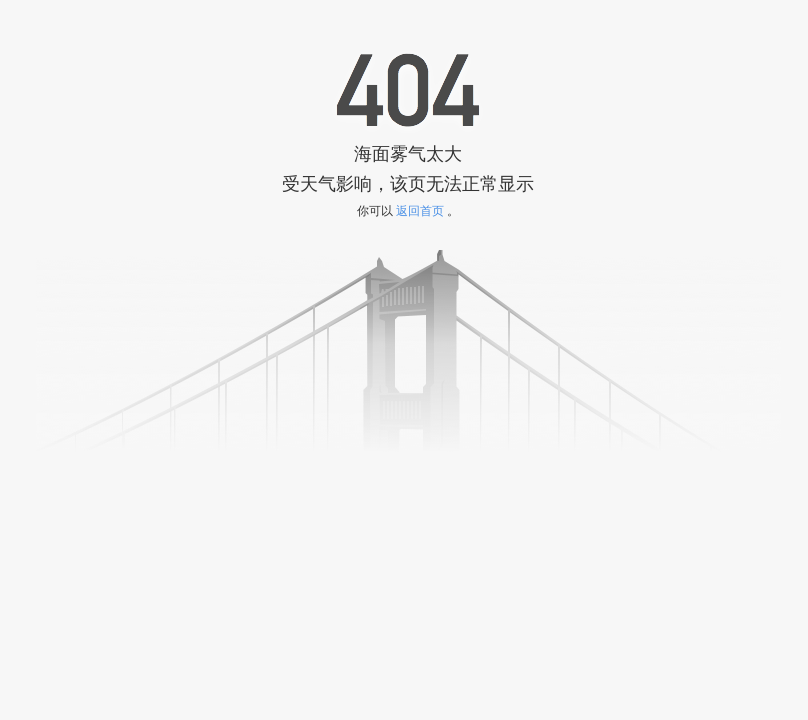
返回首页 (420, 210)
